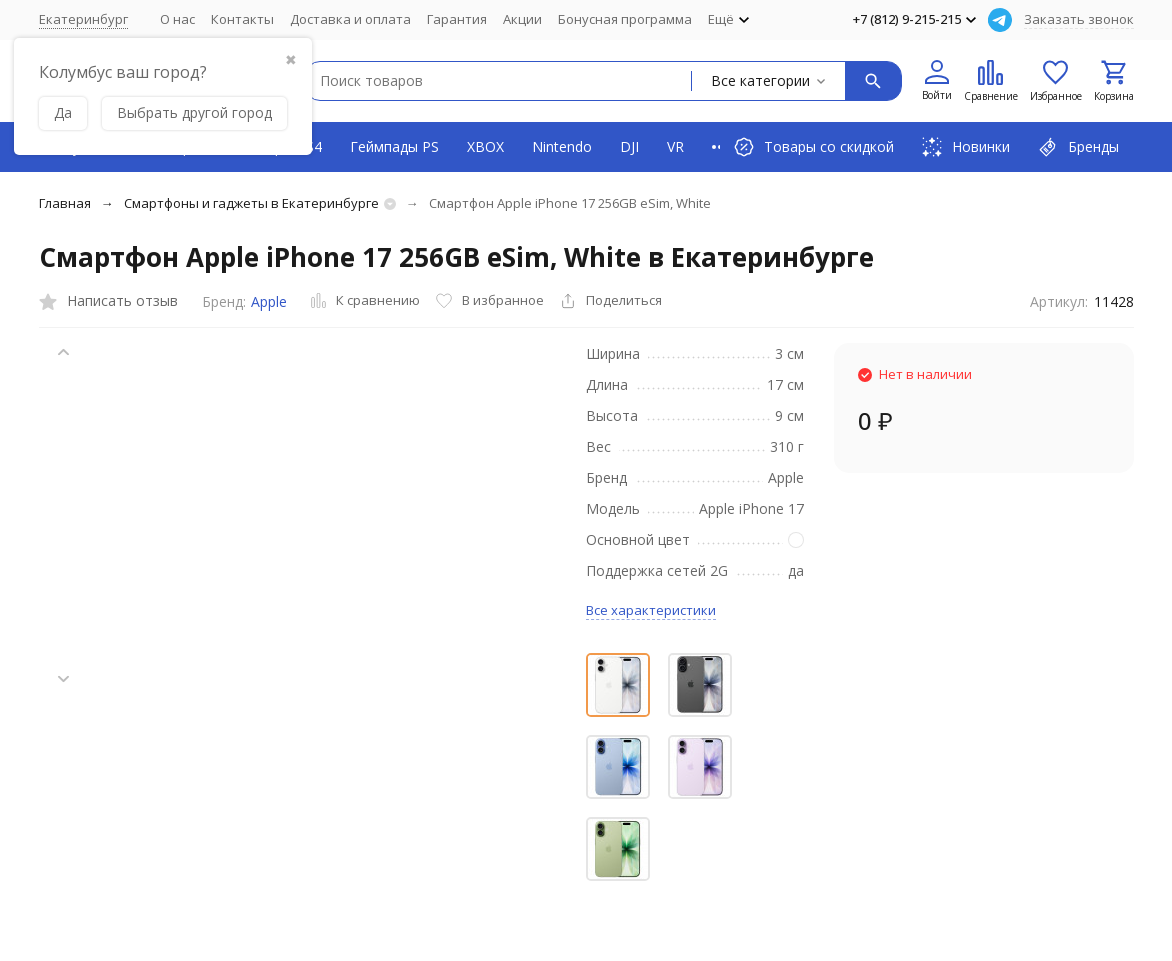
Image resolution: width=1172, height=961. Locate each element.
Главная (65, 203)
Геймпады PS (394, 146)
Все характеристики (651, 610)
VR (675, 146)
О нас (177, 19)
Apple (269, 301)
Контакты (242, 19)
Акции (522, 19)
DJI (629, 146)
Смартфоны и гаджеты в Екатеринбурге (251, 203)
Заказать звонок (1079, 19)
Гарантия (457, 19)
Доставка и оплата (350, 19)
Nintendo (562, 146)
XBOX (485, 146)
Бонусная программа (625, 19)
